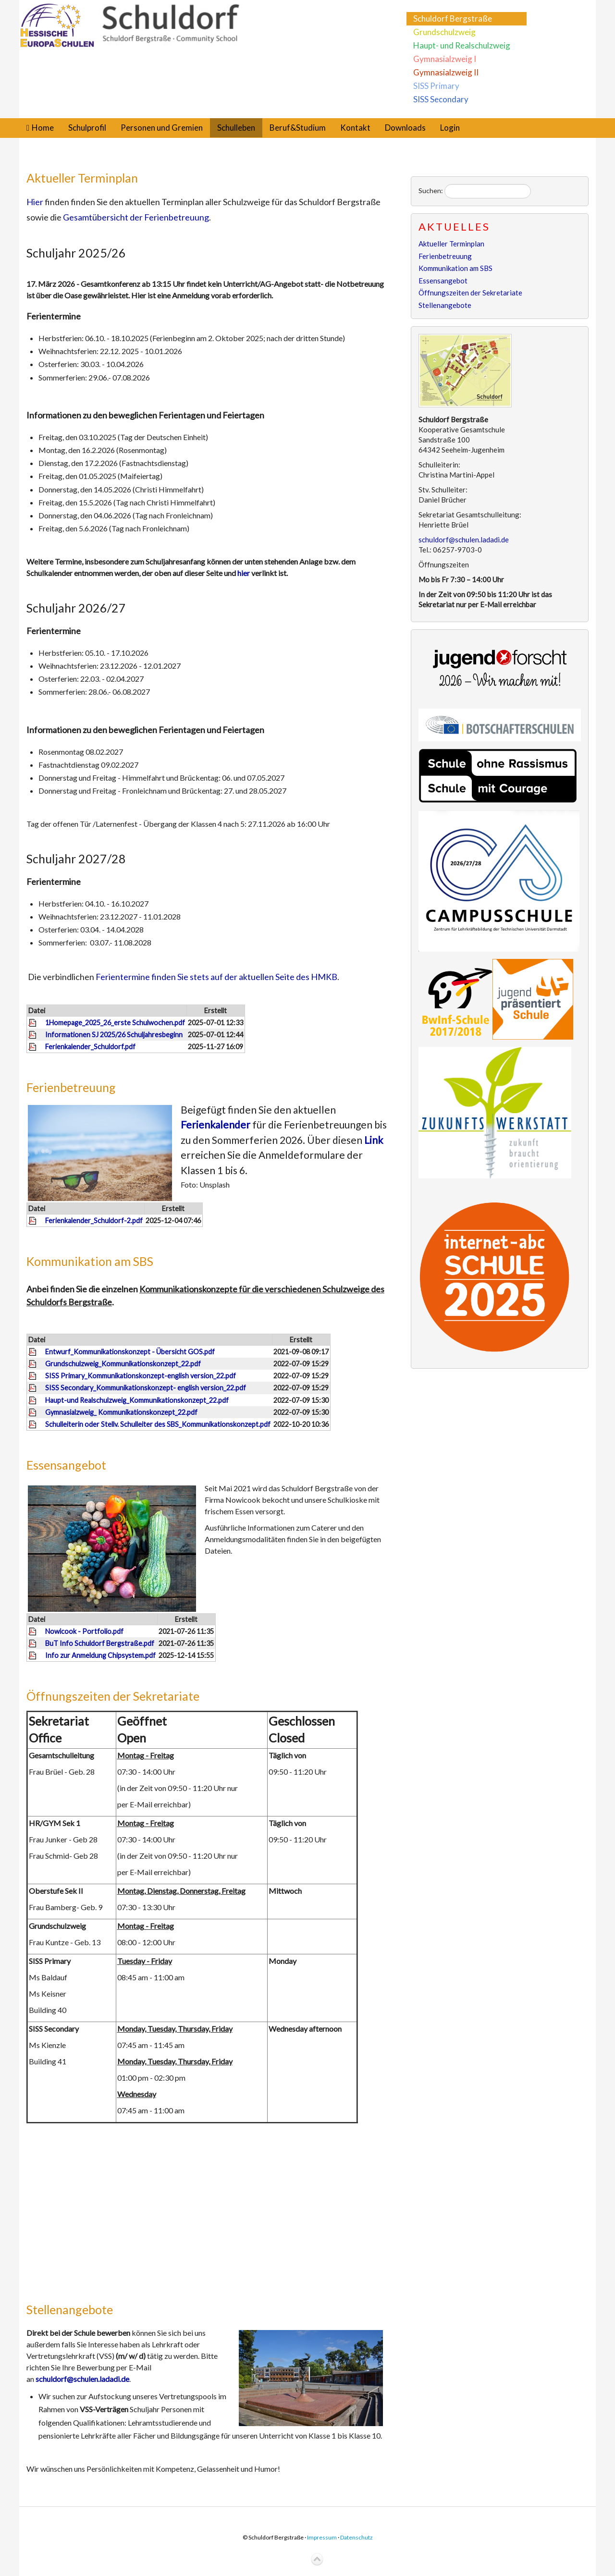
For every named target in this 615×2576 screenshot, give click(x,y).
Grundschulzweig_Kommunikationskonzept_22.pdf (123, 1364)
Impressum (322, 2537)
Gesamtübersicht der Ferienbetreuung (136, 217)
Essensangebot (66, 1465)
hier (244, 572)
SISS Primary (436, 86)
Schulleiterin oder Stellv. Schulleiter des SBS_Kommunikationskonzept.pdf (158, 1424)
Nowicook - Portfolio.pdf (84, 1631)
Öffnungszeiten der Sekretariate (112, 1696)
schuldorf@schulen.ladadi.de (82, 2378)
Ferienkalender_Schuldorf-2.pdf (94, 1220)
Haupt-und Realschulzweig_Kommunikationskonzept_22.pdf (137, 1400)
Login (450, 128)
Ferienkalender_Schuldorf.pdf (90, 1047)
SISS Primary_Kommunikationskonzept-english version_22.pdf (140, 1376)
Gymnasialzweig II (446, 72)
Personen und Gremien (162, 128)
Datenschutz (356, 2537)
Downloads (405, 128)
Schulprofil (87, 128)
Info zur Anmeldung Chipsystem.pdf (100, 1655)
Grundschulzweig (444, 32)
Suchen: (430, 190)
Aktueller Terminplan (82, 178)
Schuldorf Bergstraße (452, 18)
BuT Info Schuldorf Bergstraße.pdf (99, 1643)
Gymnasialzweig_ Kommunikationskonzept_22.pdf (121, 1412)
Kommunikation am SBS (89, 1261)
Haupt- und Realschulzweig (461, 45)
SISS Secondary (440, 99)
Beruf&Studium (298, 128)
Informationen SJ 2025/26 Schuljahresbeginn (114, 1034)
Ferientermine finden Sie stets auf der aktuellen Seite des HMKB (216, 976)
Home (43, 128)
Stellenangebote (69, 2309)
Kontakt (355, 128)
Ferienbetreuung (71, 1087)
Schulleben (236, 128)
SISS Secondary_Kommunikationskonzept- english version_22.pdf (145, 1388)
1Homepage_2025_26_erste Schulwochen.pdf (115, 1022)
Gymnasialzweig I (444, 59)
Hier (34, 201)
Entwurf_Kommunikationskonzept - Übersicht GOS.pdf (130, 1352)
